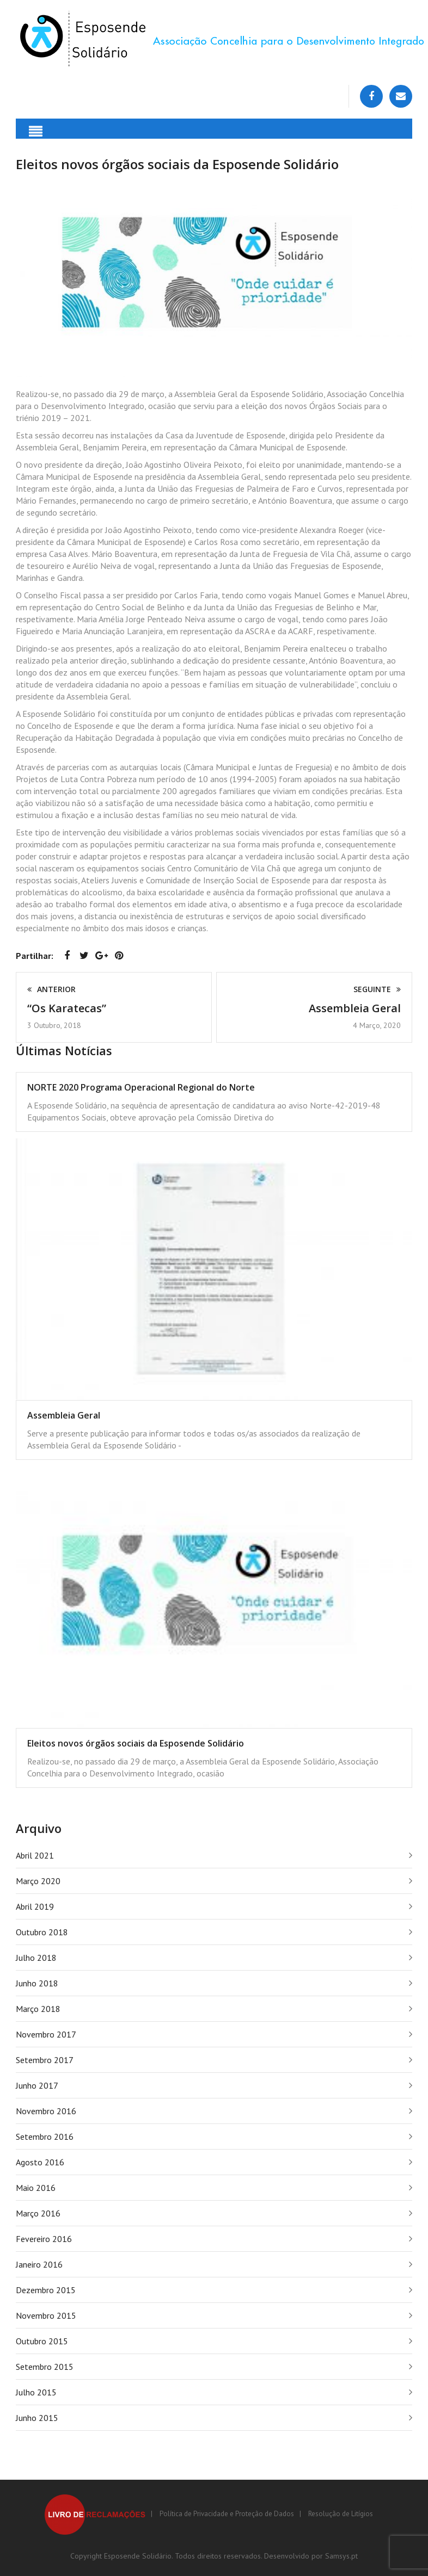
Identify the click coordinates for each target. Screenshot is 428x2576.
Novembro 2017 (46, 2034)
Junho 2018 (37, 1983)
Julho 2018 (36, 1957)
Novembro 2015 (46, 2315)
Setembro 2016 (45, 2136)
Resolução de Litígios (340, 2513)
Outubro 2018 (42, 1932)
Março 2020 (38, 1880)
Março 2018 (38, 2008)
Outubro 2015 (42, 2341)
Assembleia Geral (355, 1008)
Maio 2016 (36, 2187)
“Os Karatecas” (66, 1008)
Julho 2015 (36, 2392)
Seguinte (377, 989)
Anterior (51, 989)
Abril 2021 (35, 1855)
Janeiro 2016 (39, 2264)
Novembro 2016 (46, 2111)
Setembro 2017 (45, 2059)
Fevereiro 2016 (44, 2238)
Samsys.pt (341, 2556)
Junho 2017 (37, 2085)
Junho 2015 (37, 2417)
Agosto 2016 (40, 2162)
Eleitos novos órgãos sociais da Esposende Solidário (135, 1743)
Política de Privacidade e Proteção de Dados (227, 2513)
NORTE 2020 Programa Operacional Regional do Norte (141, 1087)
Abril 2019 (35, 1906)
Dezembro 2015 (46, 2289)
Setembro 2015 (45, 2366)
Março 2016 (38, 2213)
